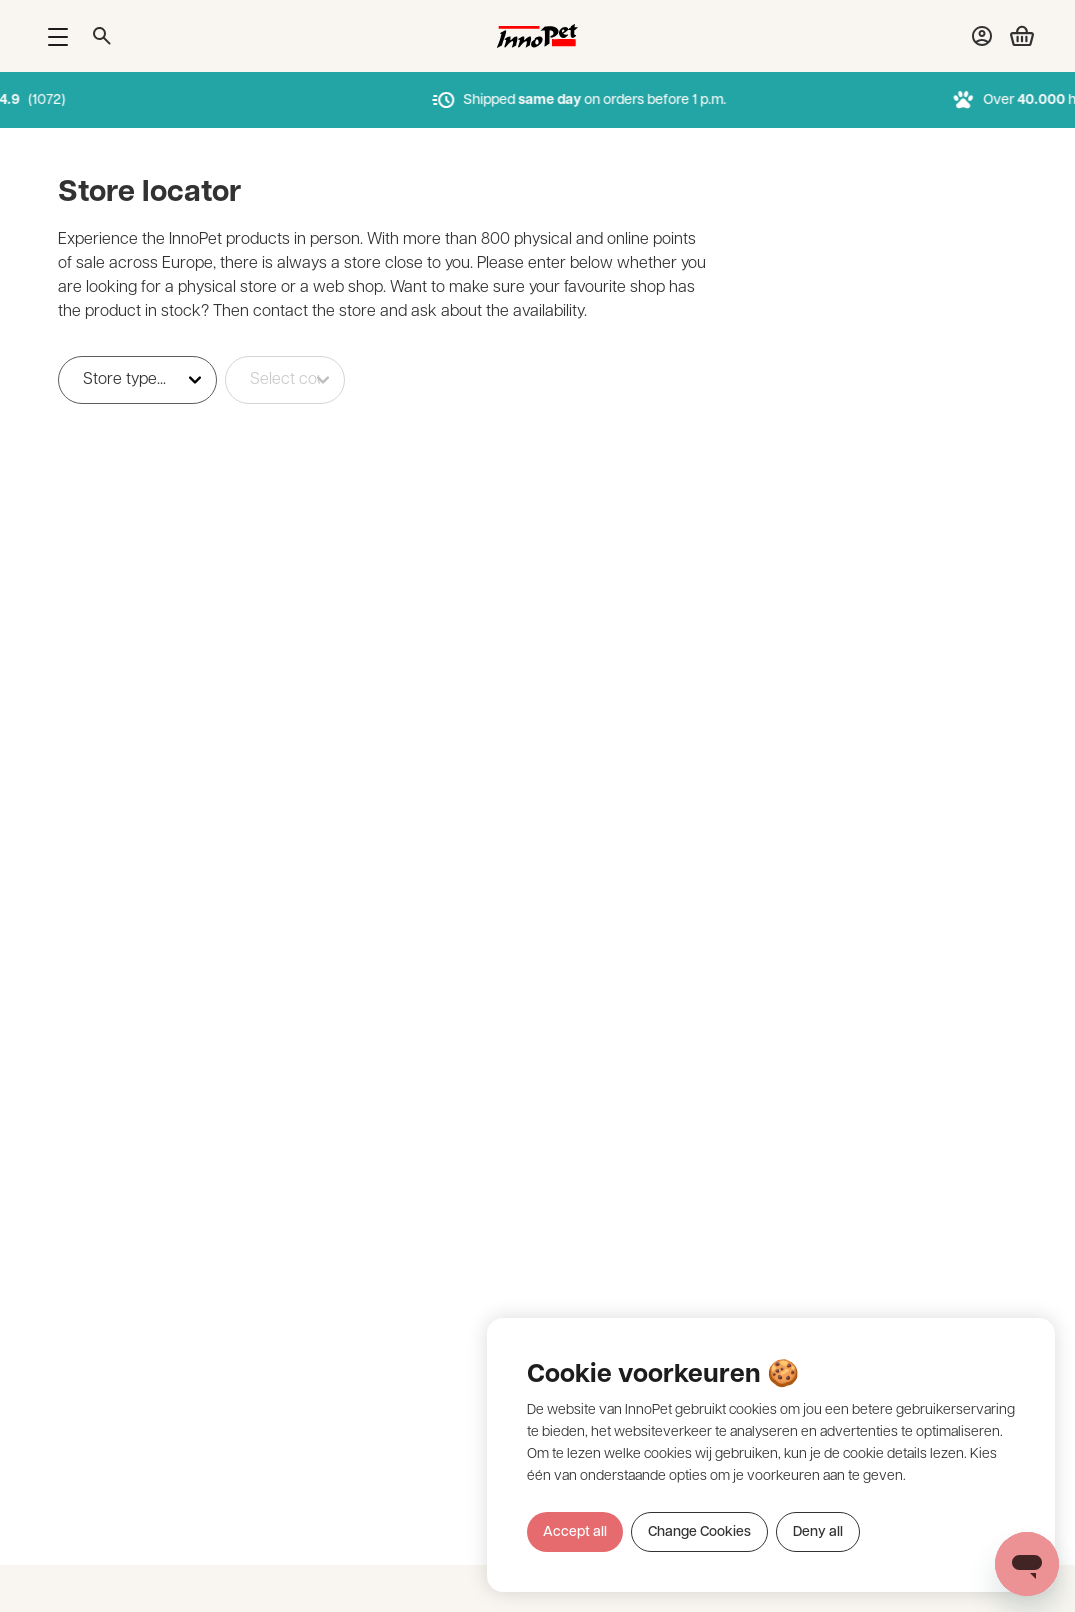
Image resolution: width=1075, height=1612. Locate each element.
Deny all (818, 1532)
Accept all (575, 1532)
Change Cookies (699, 1532)
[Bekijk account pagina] (982, 36)
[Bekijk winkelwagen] (1014, 36)
